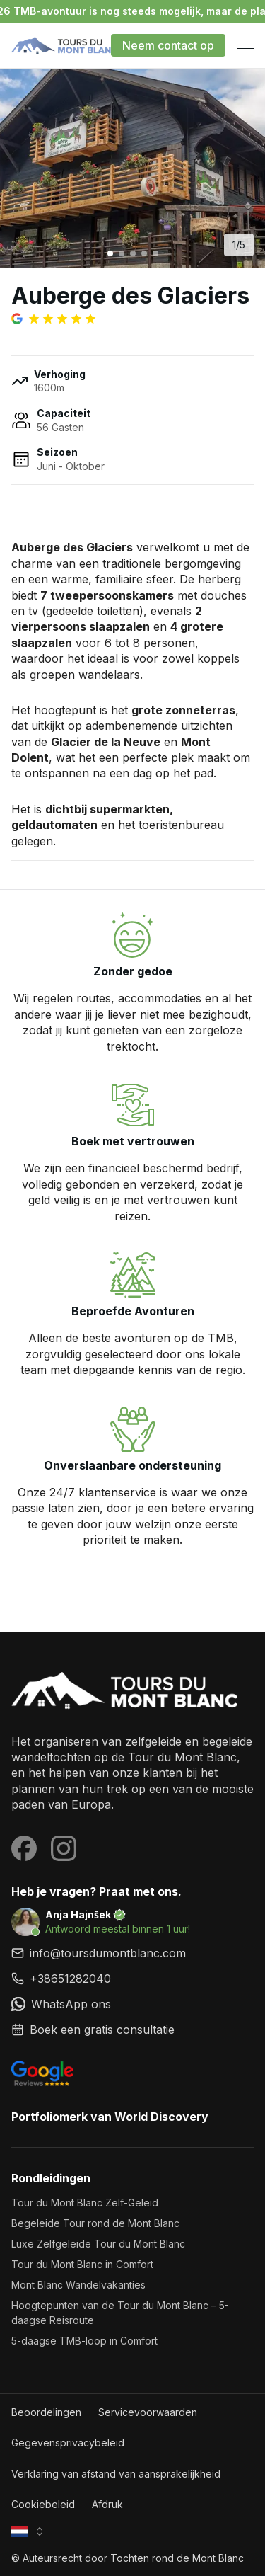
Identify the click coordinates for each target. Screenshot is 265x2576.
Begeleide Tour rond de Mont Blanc (95, 2223)
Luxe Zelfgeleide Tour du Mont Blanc (98, 2244)
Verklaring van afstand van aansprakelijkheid (115, 2474)
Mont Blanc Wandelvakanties (78, 2285)
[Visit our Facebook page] (24, 1848)
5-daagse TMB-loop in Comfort (84, 2341)
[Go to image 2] (121, 253)
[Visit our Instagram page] (63, 1848)
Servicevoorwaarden (147, 2412)
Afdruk (107, 2504)
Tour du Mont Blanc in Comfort (82, 2264)
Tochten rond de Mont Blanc (177, 2558)
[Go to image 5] (155, 253)
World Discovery (161, 2117)
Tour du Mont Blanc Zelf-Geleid (84, 2203)
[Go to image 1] (110, 253)
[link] (132, 1978)
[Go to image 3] (133, 253)
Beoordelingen (46, 2412)
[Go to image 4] (144, 253)
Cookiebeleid (43, 2504)
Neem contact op (168, 45)
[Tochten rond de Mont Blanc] (132, 1691)
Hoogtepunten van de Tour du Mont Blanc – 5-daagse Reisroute (120, 2312)
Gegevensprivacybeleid (67, 2443)
